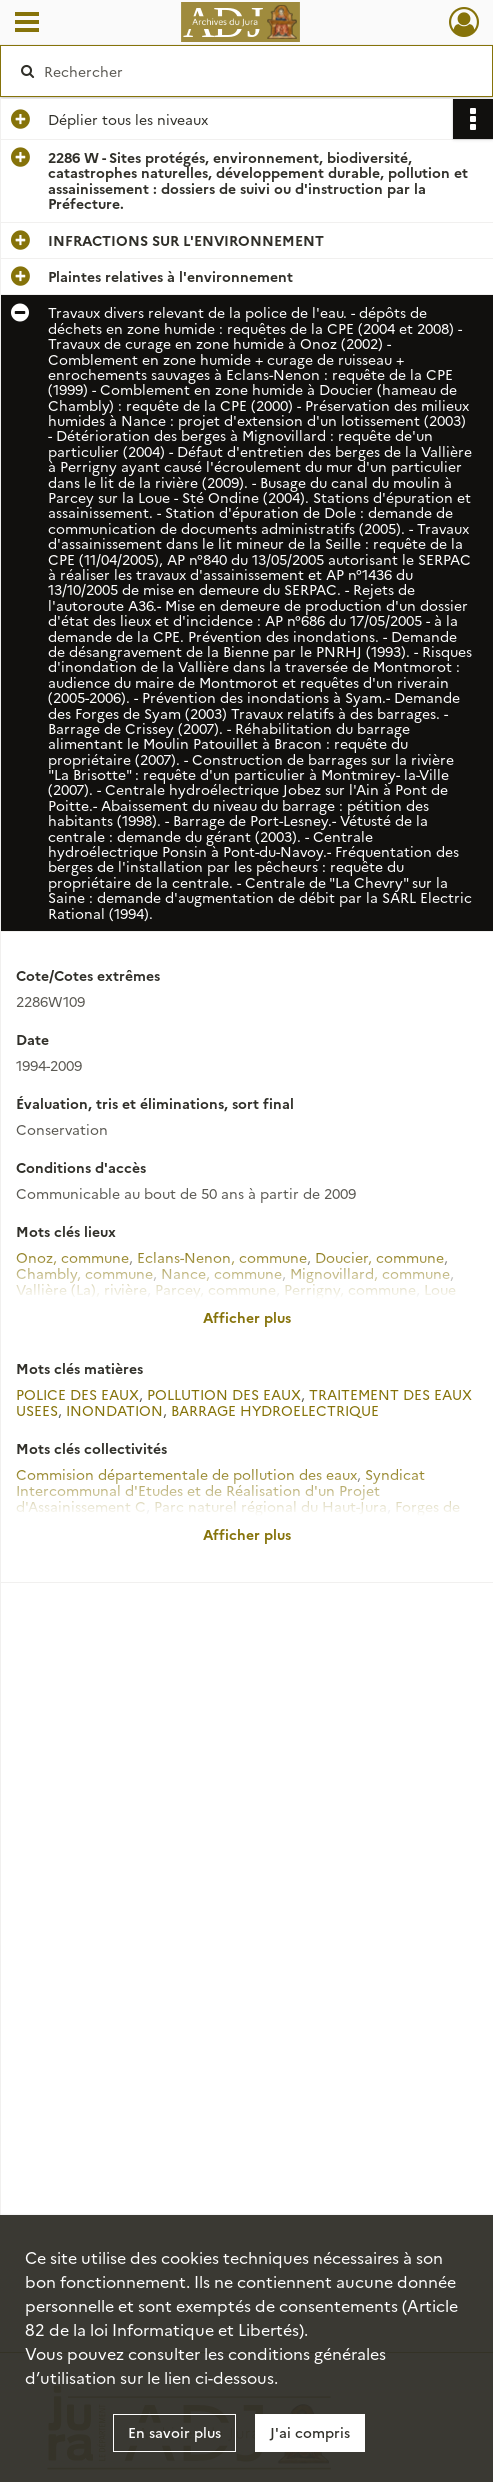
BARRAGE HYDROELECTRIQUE (275, 1410)
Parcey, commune (215, 1289)
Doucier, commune (379, 1257)
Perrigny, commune (350, 1289)
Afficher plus (247, 1317)
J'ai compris (310, 2432)
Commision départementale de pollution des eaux (186, 1474)
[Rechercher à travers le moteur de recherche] (235, 71)
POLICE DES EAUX (77, 1394)
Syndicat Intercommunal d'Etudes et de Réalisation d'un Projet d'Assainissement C (220, 1490)
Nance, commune (221, 1273)
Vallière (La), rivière (81, 1289)
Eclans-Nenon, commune (222, 1257)
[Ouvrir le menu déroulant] (27, 24)
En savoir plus (174, 2432)
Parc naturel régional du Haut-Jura (270, 1506)
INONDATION (114, 1410)
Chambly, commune (84, 1273)
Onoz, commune (72, 1257)
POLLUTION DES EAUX (224, 1394)
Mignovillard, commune (370, 1273)
